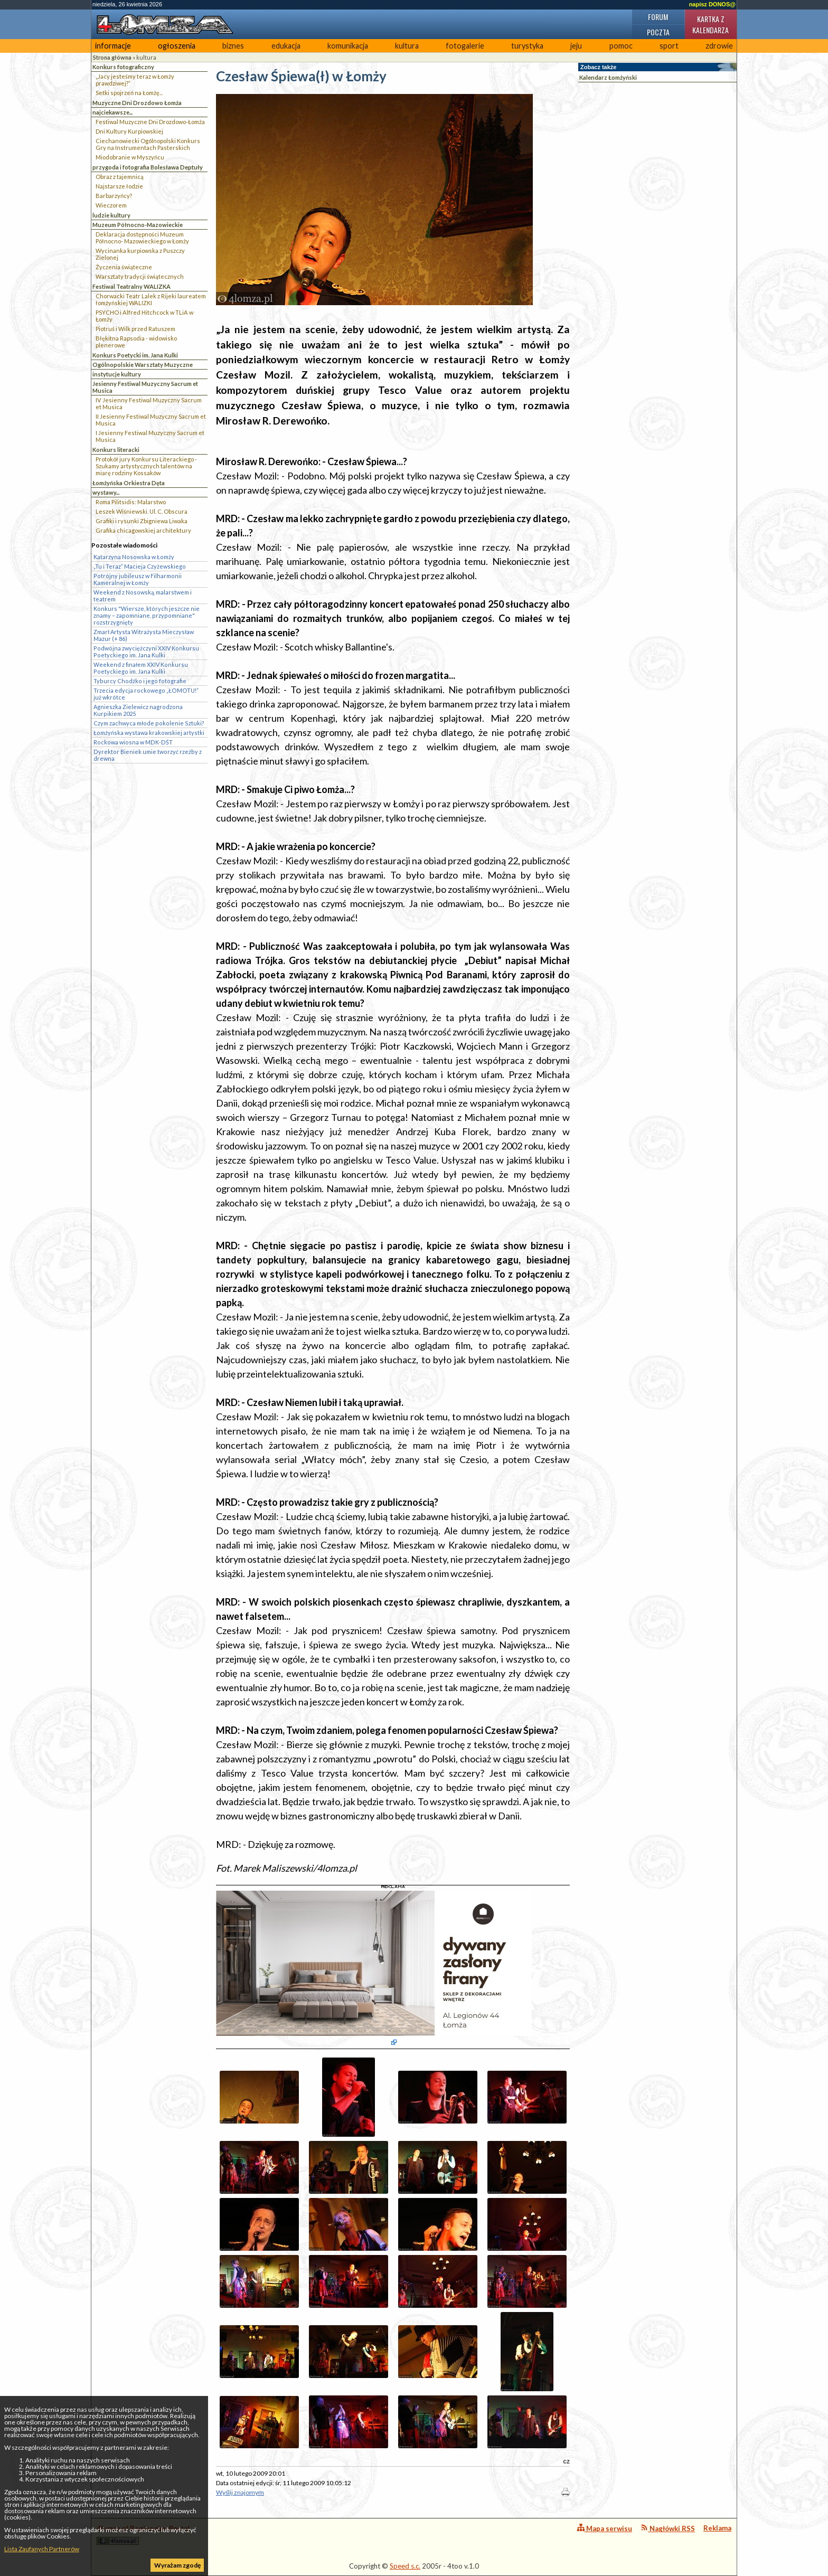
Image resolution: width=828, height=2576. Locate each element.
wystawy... (105, 492)
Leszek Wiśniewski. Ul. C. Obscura (141, 511)
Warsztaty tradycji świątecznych (140, 276)
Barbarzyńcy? (114, 195)
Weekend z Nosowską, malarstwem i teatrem (142, 595)
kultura (407, 45)
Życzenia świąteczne (124, 266)
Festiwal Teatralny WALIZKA (131, 286)
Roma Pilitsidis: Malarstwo (131, 501)
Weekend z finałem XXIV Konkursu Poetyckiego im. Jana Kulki (140, 668)
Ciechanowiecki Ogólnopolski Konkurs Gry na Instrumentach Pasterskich (148, 144)
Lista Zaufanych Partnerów (41, 2549)
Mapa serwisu (604, 2528)
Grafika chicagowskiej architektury (143, 530)
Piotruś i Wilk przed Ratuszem (135, 328)
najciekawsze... (112, 112)
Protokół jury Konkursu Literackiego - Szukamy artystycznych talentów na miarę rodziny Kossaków (146, 466)
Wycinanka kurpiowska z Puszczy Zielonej (140, 254)
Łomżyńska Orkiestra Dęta (128, 482)
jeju (576, 45)
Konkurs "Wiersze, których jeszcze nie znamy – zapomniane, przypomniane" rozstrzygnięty (146, 615)
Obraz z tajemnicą (120, 176)
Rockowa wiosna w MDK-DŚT (133, 742)
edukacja (285, 45)
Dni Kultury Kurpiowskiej (129, 131)
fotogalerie (465, 45)
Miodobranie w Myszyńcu (130, 157)
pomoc (621, 45)
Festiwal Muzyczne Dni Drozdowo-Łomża (150, 121)
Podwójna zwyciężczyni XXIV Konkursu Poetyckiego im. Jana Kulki (146, 651)
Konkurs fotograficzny (123, 66)
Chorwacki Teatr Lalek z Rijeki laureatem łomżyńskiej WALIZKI (151, 299)
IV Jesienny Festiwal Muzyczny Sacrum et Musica (149, 403)
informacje (113, 45)
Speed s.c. (405, 2566)
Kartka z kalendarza (710, 24)
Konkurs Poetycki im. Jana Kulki (135, 355)
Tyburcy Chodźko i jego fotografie (139, 680)
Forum (658, 16)
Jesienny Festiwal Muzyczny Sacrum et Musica (145, 387)
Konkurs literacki (115, 449)
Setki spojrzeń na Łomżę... (129, 92)
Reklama (717, 2528)
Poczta (658, 31)
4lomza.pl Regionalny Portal (143, 2534)
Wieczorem (111, 205)
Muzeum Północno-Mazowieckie (137, 224)
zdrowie (719, 45)
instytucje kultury (116, 374)
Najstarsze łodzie (119, 186)
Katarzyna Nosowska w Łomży (133, 556)
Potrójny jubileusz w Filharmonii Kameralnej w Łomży (137, 579)
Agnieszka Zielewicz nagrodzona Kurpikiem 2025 (138, 710)
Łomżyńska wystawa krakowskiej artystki (148, 732)
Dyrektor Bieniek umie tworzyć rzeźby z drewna (147, 755)
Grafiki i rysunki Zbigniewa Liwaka (141, 520)
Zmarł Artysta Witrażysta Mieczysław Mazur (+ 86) (143, 635)
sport (669, 45)
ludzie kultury (111, 215)
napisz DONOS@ (712, 4)
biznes (233, 45)
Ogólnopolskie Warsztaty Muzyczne (142, 364)
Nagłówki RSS (668, 2528)
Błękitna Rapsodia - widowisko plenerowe (136, 341)
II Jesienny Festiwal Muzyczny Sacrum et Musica (151, 420)
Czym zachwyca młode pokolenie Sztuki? (148, 723)
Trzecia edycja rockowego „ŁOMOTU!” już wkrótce (146, 694)
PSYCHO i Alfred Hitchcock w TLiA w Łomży (144, 316)
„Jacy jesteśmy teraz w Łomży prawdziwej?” (135, 80)
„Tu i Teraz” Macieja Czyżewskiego (139, 566)
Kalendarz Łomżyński (608, 77)
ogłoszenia (176, 45)
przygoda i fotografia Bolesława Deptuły (147, 167)
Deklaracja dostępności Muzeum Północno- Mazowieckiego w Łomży (142, 237)
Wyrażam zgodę (177, 2565)
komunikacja (347, 45)
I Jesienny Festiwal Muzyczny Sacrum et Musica (150, 436)
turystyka (527, 45)
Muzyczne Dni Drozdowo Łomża (137, 102)
